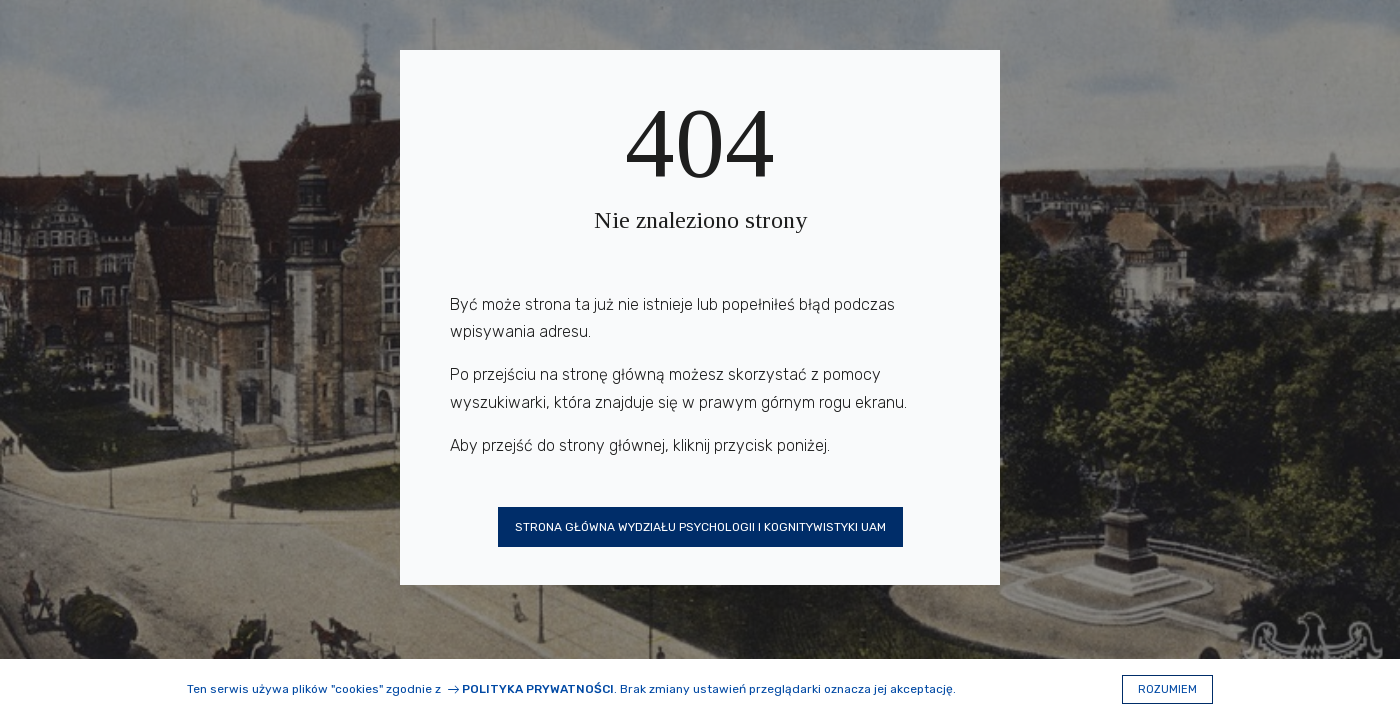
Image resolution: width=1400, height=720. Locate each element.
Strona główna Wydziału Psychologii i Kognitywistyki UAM (700, 527)
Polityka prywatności (538, 689)
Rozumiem (1167, 689)
